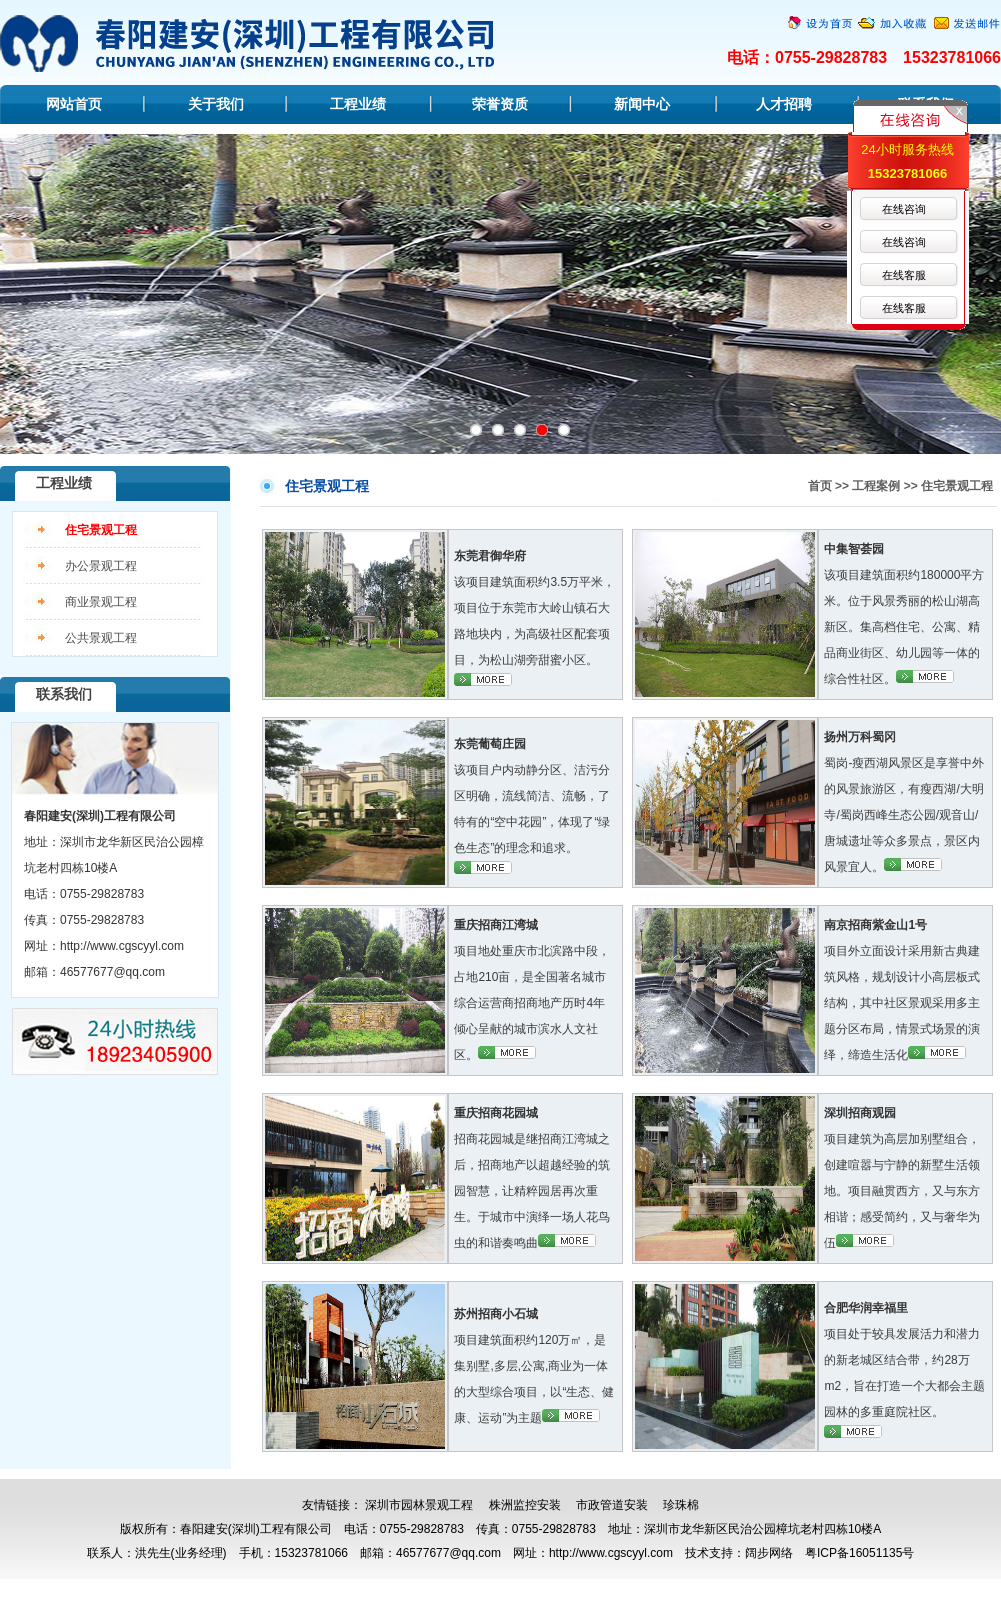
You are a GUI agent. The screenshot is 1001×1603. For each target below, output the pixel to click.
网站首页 (74, 104)
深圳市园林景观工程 (419, 1505)
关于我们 (216, 104)
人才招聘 (784, 104)
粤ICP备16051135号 (859, 1553)
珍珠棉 (681, 1505)
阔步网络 (769, 1553)
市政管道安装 (612, 1505)
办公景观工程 (101, 566)
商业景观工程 (101, 602)
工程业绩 (358, 104)
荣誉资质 (500, 104)
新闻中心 (642, 104)
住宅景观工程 (101, 530)
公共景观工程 (101, 638)
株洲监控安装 (525, 1505)
